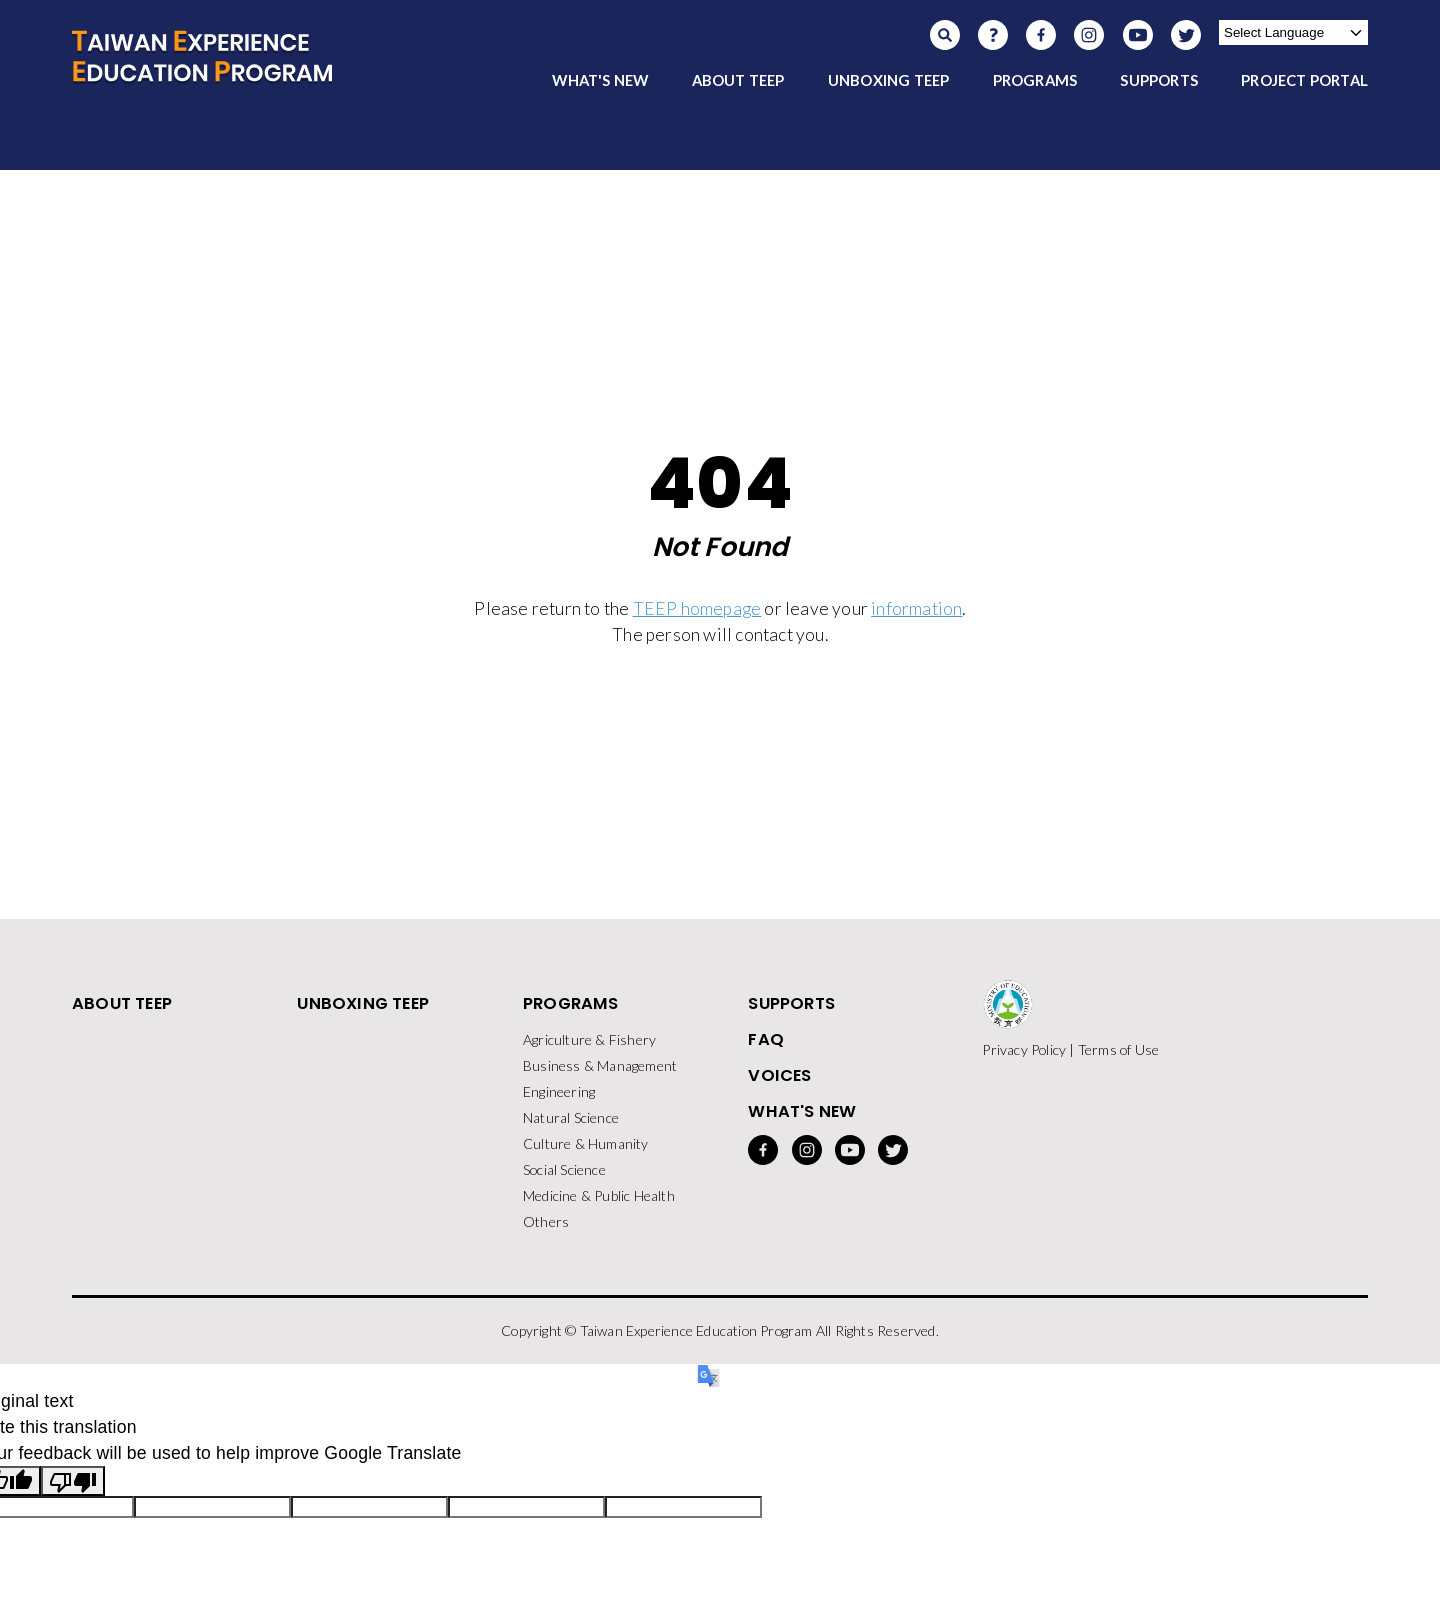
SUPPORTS (1159, 80)
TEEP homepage (697, 608)
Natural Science (571, 1117)
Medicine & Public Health (599, 1195)
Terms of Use (1118, 1049)
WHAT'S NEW (600, 80)
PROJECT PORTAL (1304, 80)
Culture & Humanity (586, 1143)
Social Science (564, 1169)
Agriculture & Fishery (589, 1039)
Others (546, 1221)
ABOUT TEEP (738, 80)
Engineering (559, 1091)
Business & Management (600, 1065)
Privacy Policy (1024, 1049)
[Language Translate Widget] (1293, 32)
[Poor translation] (73, 1481)
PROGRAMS (1035, 80)
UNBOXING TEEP (889, 80)
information (916, 608)
